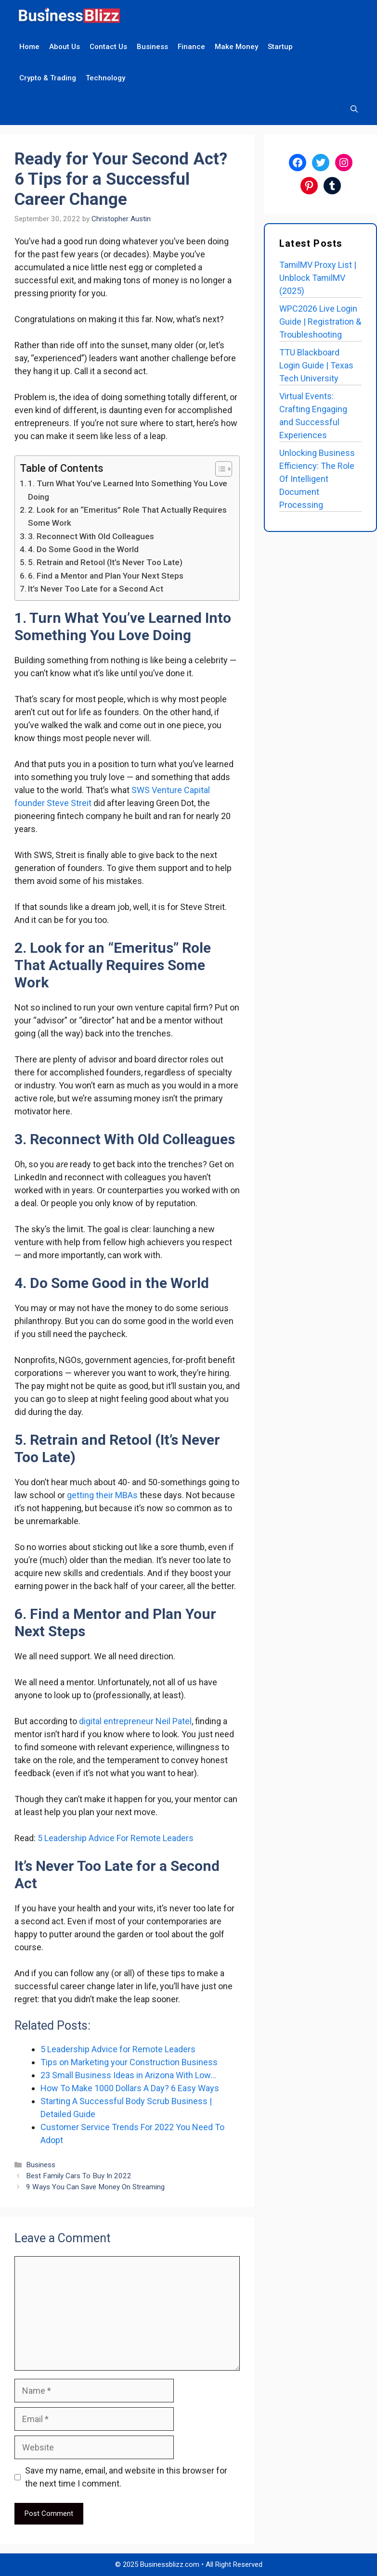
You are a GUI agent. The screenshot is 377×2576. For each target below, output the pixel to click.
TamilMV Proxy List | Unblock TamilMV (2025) (317, 278)
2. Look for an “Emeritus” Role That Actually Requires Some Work (127, 516)
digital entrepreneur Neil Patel (135, 1721)
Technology (105, 78)
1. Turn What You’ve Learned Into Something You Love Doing (127, 490)
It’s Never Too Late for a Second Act (95, 588)
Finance (191, 46)
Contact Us (108, 46)
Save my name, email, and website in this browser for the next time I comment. (126, 2476)
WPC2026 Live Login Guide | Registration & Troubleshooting (320, 321)
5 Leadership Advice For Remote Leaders (116, 1838)
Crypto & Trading (47, 78)
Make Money (236, 46)
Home (29, 46)
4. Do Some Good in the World (83, 549)
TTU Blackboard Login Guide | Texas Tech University (316, 365)
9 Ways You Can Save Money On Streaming (95, 2187)
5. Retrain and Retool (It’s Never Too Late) (105, 562)
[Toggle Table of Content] (219, 469)
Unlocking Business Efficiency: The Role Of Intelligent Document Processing (317, 479)
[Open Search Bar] (354, 109)
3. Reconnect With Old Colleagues (91, 536)
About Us (64, 46)
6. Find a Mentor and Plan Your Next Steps (105, 576)
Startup (280, 46)
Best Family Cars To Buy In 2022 (78, 2176)
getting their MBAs (102, 1495)
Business (152, 46)
